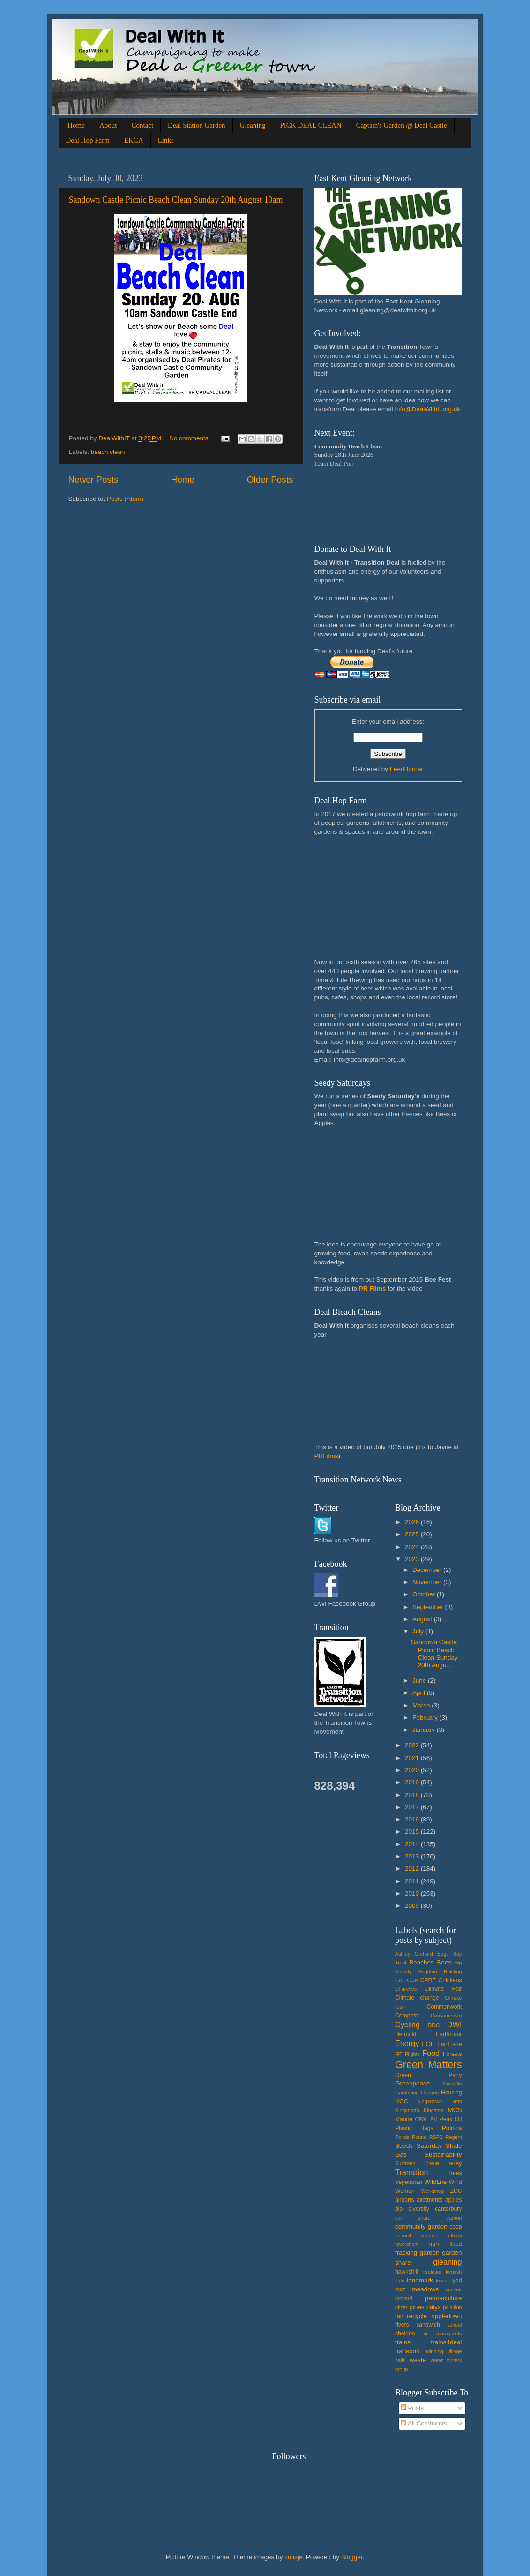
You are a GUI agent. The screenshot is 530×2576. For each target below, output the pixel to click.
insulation (432, 2271)
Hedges (430, 2092)
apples (453, 2200)
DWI (454, 2024)
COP (412, 1980)
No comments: (190, 438)
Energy (407, 2043)
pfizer (401, 2307)
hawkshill (406, 2271)
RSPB (436, 2137)
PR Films (372, 1288)
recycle (417, 2315)
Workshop (432, 2191)
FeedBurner (406, 768)
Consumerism (446, 2015)
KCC (402, 2101)
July (418, 1631)
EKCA (133, 140)
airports (404, 2200)
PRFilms (326, 1455)
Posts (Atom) (125, 498)
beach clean (108, 451)
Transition (411, 2172)
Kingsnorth (407, 2110)
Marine (403, 2119)
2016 (413, 1819)
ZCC (456, 2191)
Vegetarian (408, 2182)
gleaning (447, 2262)
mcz (400, 2289)
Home (76, 125)
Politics (452, 2127)
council (403, 2235)
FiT (399, 2054)
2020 (413, 1770)
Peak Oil (451, 2119)
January (424, 1729)
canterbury (448, 2209)
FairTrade (449, 2044)
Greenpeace (412, 2083)
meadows (425, 2289)
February (426, 1717)
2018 (413, 1794)
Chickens (450, 1980)
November (427, 1582)
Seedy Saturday (418, 2145)
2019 (413, 1782)
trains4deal (446, 2342)
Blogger (352, 2557)
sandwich (428, 2324)
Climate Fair (443, 1989)
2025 (413, 1534)
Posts (412, 2407)
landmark (420, 2280)
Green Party (428, 2075)
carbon (454, 2218)
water (437, 2360)
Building (453, 1971)
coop (455, 2226)
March (422, 1705)
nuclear (453, 2289)
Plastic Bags (414, 2128)
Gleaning (253, 125)
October (424, 1594)
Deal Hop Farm (88, 140)
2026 (413, 1522)
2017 (413, 1807)
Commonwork (444, 2006)
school (454, 2324)
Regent (454, 2137)
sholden (405, 2333)
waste (418, 2360)
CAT (400, 1980)
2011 (413, 1881)
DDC (433, 2025)
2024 (413, 1546)
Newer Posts (93, 479)
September (428, 1606)
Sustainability (443, 2154)
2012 (413, 1868)
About (108, 125)
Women (405, 2191)
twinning (434, 2351)
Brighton (427, 1971)
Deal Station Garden (196, 125)
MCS (455, 2110)
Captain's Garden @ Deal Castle (401, 125)
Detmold (405, 2034)
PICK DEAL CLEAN (311, 125)
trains (403, 2342)
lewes (442, 2280)
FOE (428, 2043)
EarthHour (449, 2034)
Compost (406, 2015)
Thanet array (442, 2163)
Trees (455, 2173)
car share (413, 2218)
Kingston (433, 2110)
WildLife (435, 2181)
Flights (412, 2054)
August (423, 1619)
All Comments (424, 2423)
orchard (403, 2298)
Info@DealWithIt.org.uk (427, 409)
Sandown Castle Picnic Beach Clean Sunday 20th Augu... (434, 1654)
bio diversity (412, 2209)
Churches (406, 1989)
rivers (402, 2324)
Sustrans (405, 2163)
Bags (443, 1954)
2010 (413, 1893)
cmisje (293, 2557)
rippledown (446, 2315)
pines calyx (425, 2307)
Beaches (421, 1962)
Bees (444, 1962)
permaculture (443, 2298)
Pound (419, 2137)
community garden (421, 2226)
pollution (452, 2307)
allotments (429, 2200)
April (419, 1692)
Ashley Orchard (414, 1954)
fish (434, 2243)
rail (399, 2316)
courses (429, 2235)
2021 (413, 1757)
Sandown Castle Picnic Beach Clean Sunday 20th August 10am (176, 199)
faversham (406, 2244)
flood (455, 2244)
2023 (413, 1559)
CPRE (428, 1980)
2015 (413, 1831)
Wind (455, 2182)
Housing (451, 2092)
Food (431, 2053)
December (427, 1569)
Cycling (407, 2024)
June (420, 1680)
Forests (452, 2054)
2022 (413, 1745)
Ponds (402, 2137)
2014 (413, 1844)
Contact (142, 125)
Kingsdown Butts (439, 2101)
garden (430, 2252)
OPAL (421, 2119)
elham (455, 2235)
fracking (406, 2252)
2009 (413, 1905)
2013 (413, 1856)
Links (166, 140)
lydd (456, 2280)
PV (433, 2119)
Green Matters (428, 2064)
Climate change (417, 1997)
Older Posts (270, 479)
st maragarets (443, 2333)
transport (407, 2351)
